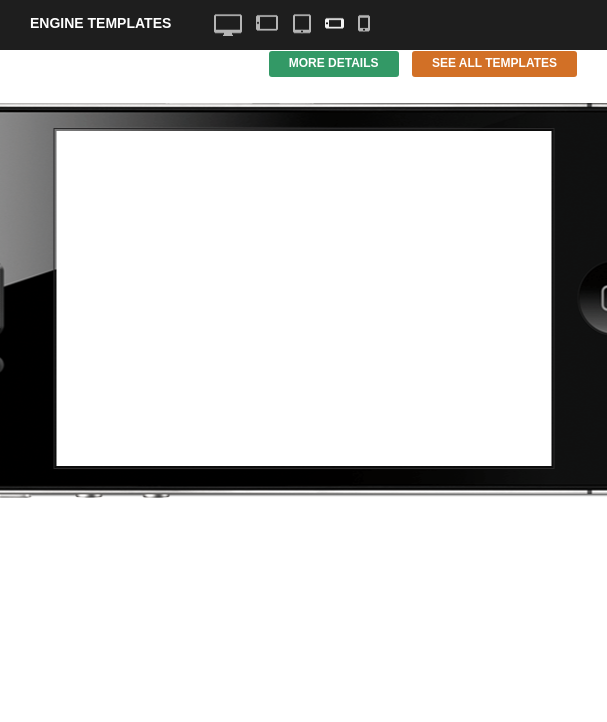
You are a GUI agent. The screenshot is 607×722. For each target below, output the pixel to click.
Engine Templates (100, 23)
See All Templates (494, 63)
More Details (334, 63)
